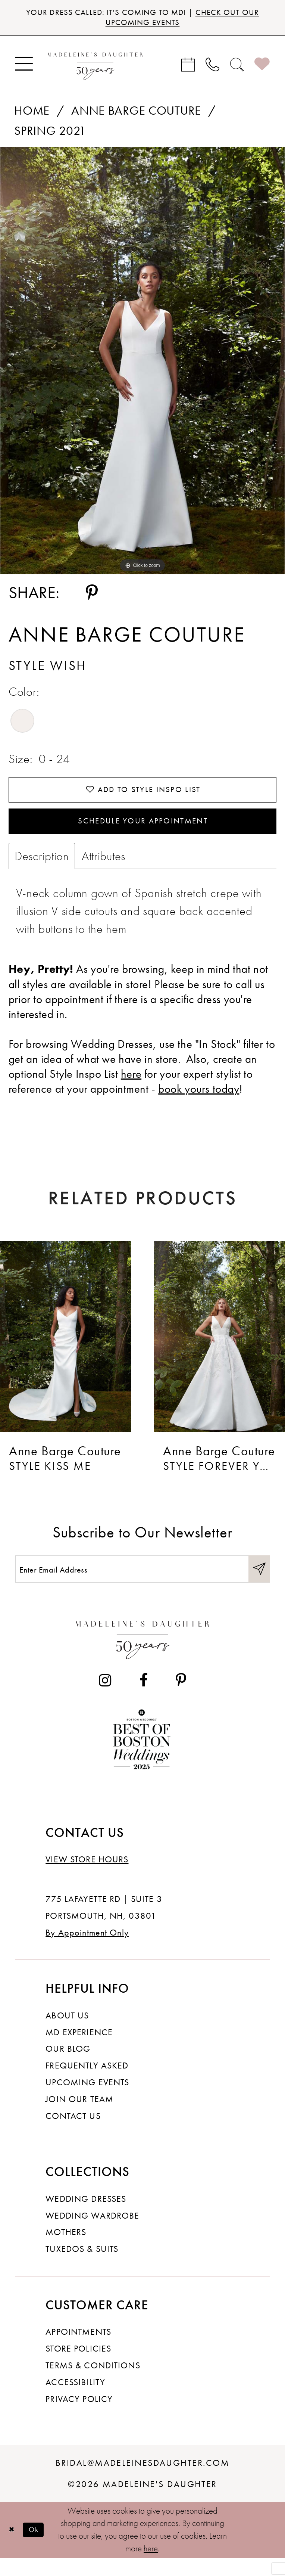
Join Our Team (79, 2117)
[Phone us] (212, 67)
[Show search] (237, 67)
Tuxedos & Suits (82, 2267)
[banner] (95, 67)
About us (67, 2033)
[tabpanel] (142, 364)
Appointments (78, 2350)
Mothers (66, 2250)
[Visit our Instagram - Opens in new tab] (105, 1699)
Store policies (78, 2366)
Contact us (73, 2134)
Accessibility (75, 2400)
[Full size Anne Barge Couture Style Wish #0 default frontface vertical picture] (142, 364)
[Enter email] (142, 1585)
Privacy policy (79, 2417)
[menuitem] (24, 68)
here (151, 2566)
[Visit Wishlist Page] (262, 68)
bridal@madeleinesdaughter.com (142, 2481)
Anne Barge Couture (136, 114)
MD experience (79, 2050)
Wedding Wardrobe (92, 2234)
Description (42, 870)
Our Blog (68, 2067)
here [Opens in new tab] (131, 1087)
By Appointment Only (87, 1950)
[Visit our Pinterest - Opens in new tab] (181, 1699)
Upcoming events (87, 2100)
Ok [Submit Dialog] (39, 2548)
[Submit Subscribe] (258, 1585)
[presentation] (65, 1350)
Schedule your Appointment (143, 832)
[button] (24, 68)
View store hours (87, 1877)
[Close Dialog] (13, 2548)
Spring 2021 (50, 134)
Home (32, 114)
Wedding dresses (86, 2217)
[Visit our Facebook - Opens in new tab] (143, 1699)
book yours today (198, 1102)
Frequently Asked (87, 2083)
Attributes (103, 870)
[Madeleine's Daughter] (143, 1655)
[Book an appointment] (188, 67)
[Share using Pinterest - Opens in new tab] (91, 596)
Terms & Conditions (93, 2383)
